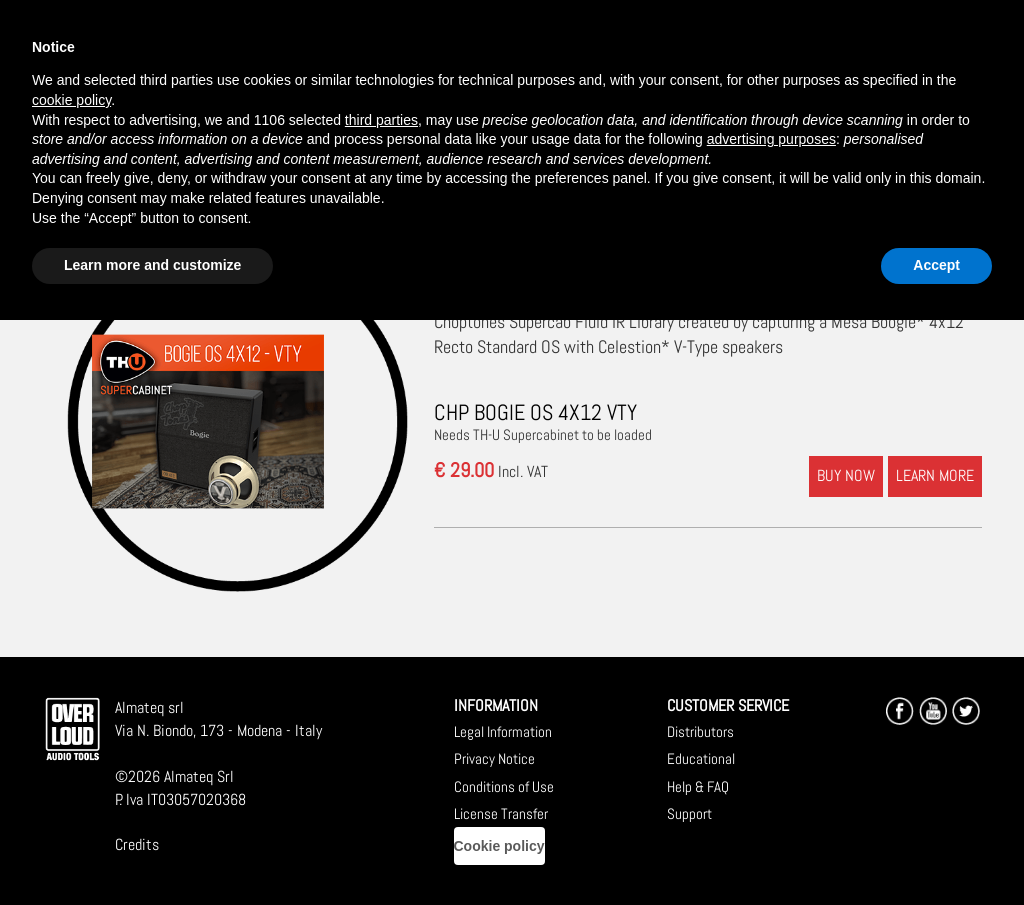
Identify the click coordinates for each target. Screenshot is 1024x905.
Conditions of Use (504, 786)
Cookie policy (499, 846)
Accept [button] (936, 265)
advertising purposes (771, 139)
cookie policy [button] (71, 100)
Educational (701, 758)
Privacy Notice (494, 758)
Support (689, 813)
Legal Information (503, 731)
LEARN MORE (935, 475)
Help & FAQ (698, 786)
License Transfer (501, 813)
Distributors (700, 731)
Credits (137, 844)
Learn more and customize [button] (152, 265)
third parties (381, 120)
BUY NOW (846, 475)
